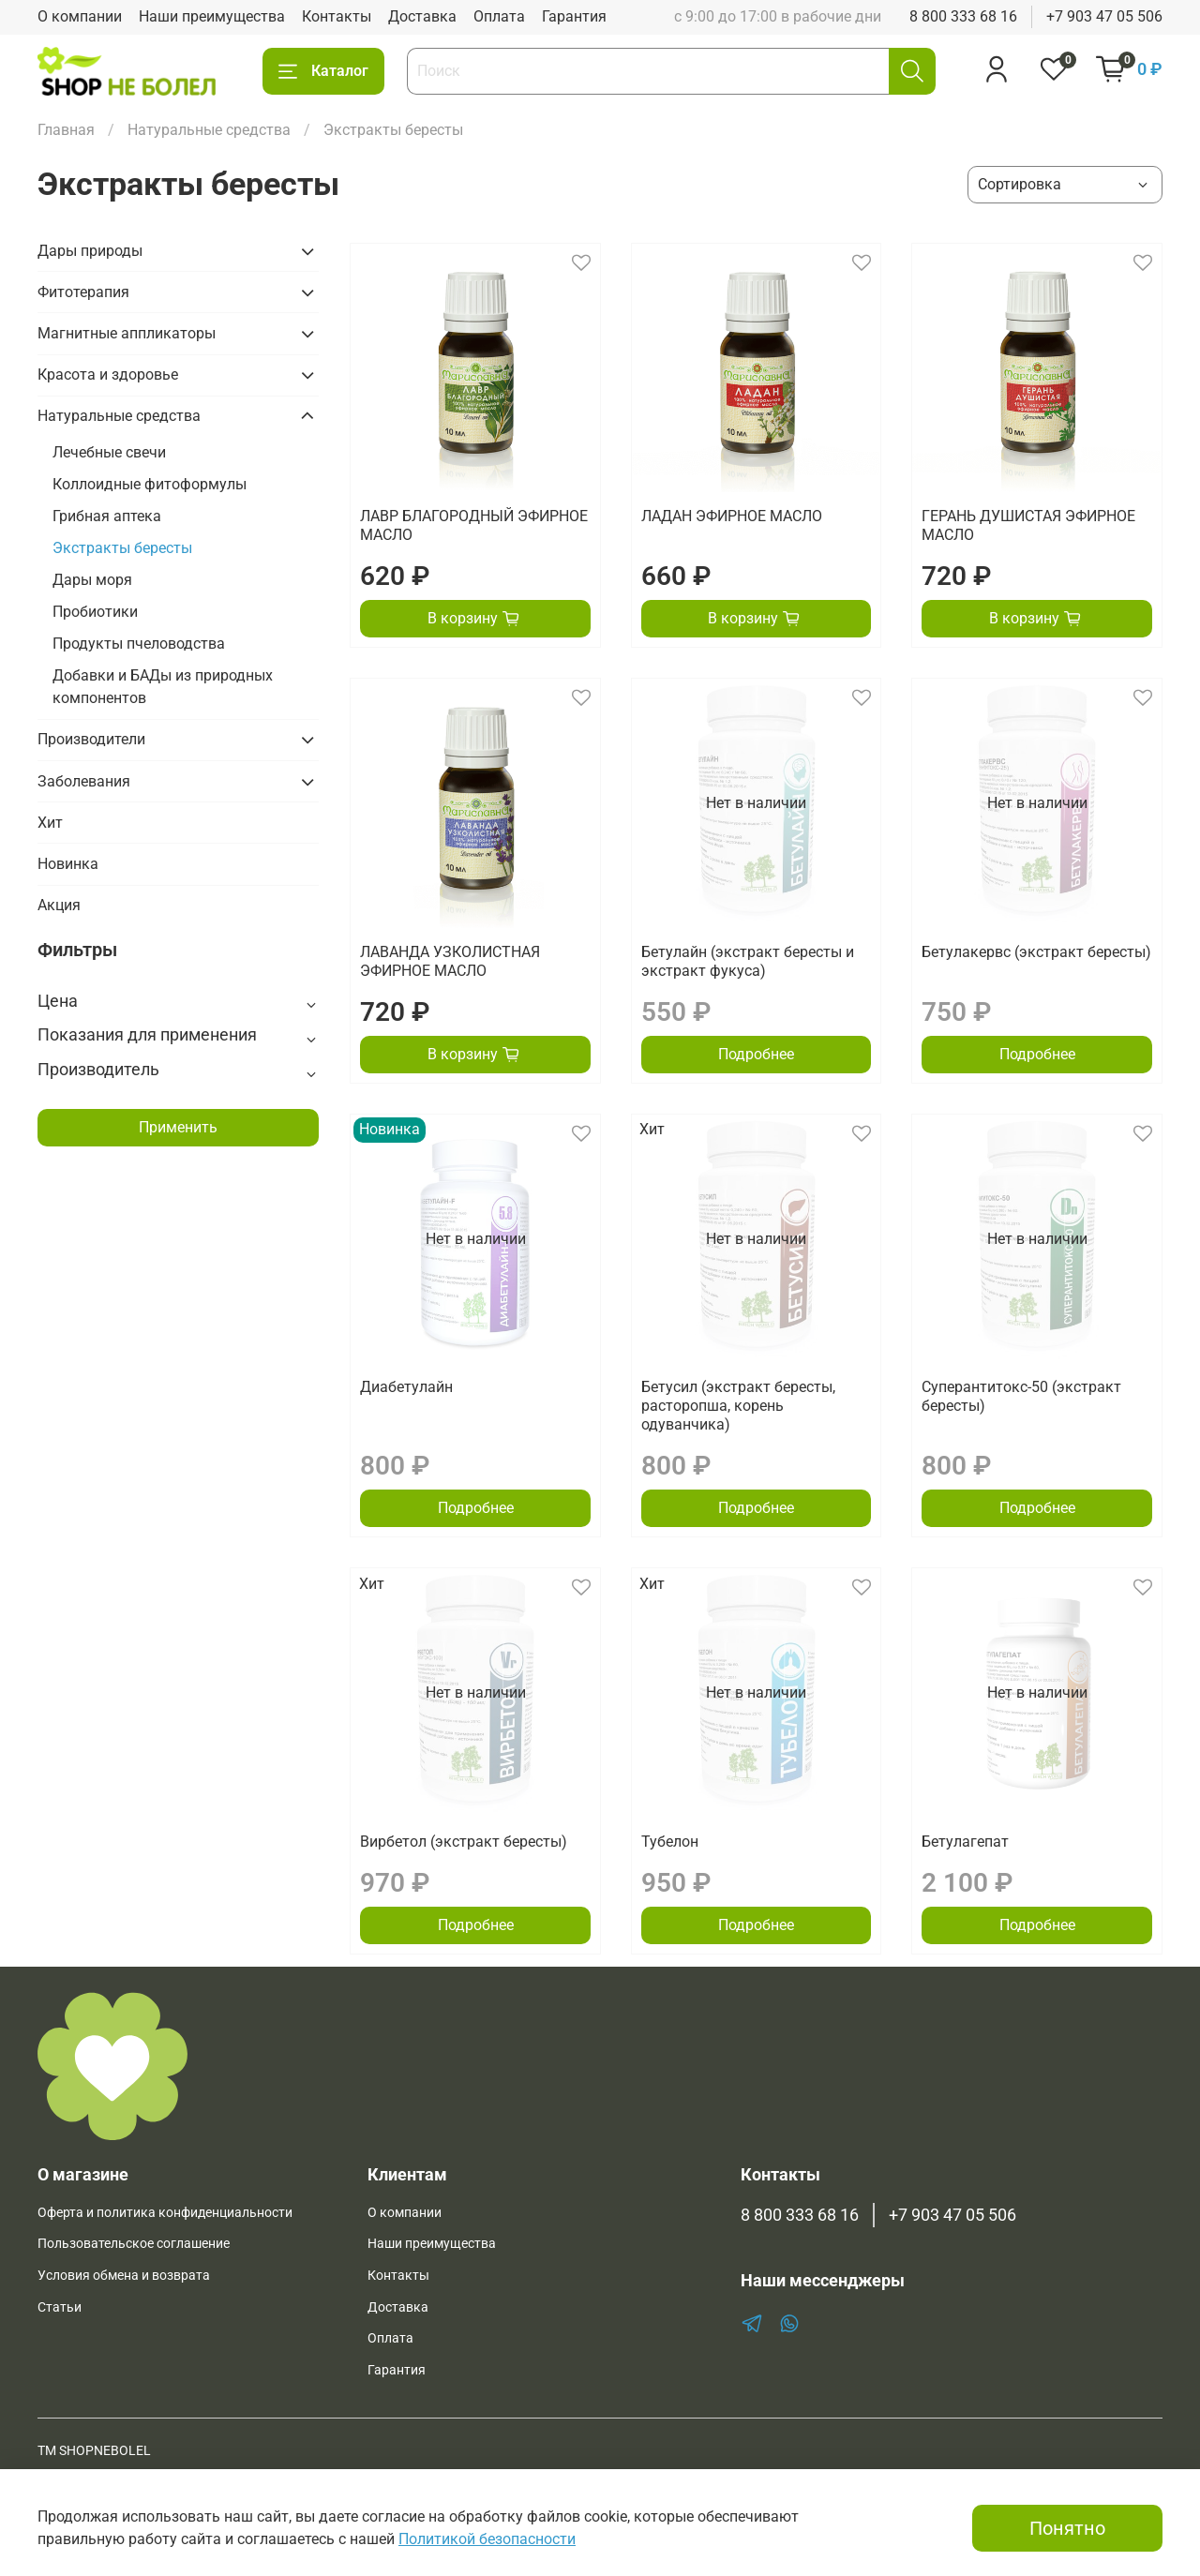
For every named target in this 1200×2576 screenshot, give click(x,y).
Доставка (422, 16)
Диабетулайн (406, 1387)
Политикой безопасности (487, 2539)
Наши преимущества (212, 16)
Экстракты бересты (122, 548)
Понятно (1067, 2528)
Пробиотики (95, 612)
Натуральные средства (209, 130)
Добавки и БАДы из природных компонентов (162, 686)
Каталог (323, 71)
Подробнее (756, 1054)
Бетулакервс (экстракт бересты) (1036, 952)
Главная (66, 130)
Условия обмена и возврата (124, 2276)
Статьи (60, 2307)
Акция (59, 905)
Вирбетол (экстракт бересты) (463, 1841)
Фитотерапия (83, 292)
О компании (80, 16)
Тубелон (669, 1841)
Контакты (336, 16)
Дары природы (90, 251)
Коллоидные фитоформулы (149, 484)
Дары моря (92, 580)
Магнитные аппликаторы (127, 333)
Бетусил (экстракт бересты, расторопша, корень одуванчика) (738, 1405)
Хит (50, 822)
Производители (91, 739)
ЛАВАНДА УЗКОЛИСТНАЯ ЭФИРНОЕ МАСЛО (450, 961)
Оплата (499, 16)
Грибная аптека (106, 516)
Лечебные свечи (109, 452)
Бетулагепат (965, 1841)
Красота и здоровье (108, 374)
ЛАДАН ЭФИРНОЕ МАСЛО (731, 516)
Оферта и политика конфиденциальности (165, 2213)
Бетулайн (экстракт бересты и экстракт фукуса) (747, 961)
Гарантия (574, 16)
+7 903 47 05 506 (1104, 16)
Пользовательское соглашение (134, 2244)
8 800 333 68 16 (963, 16)
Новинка (68, 864)
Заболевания (84, 781)
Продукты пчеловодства (138, 643)
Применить (178, 1127)
